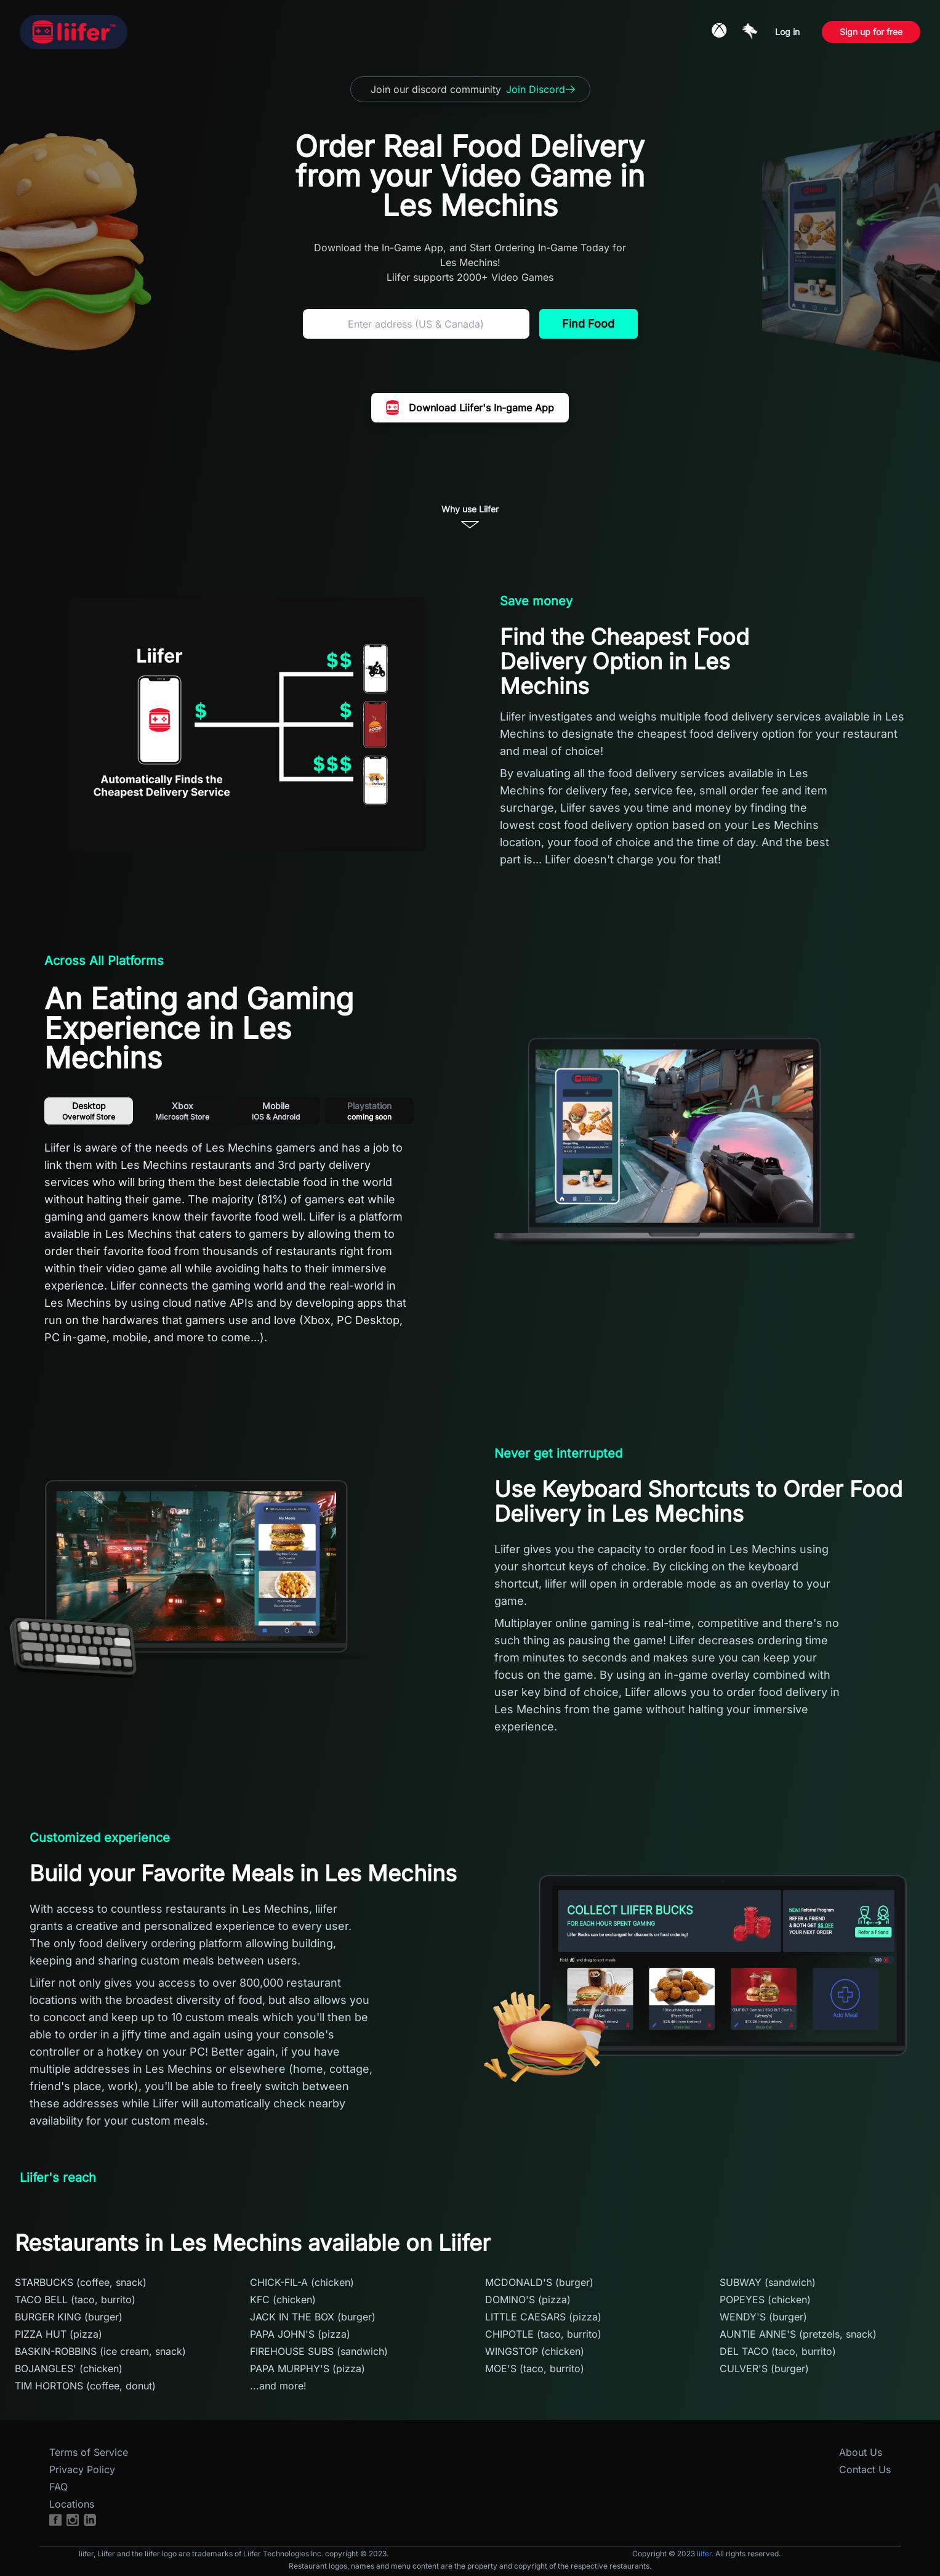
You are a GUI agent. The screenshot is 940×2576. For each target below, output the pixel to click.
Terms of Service (88, 2452)
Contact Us (865, 2469)
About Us (860, 2452)
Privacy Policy (82, 2469)
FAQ (58, 2487)
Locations (71, 2504)
